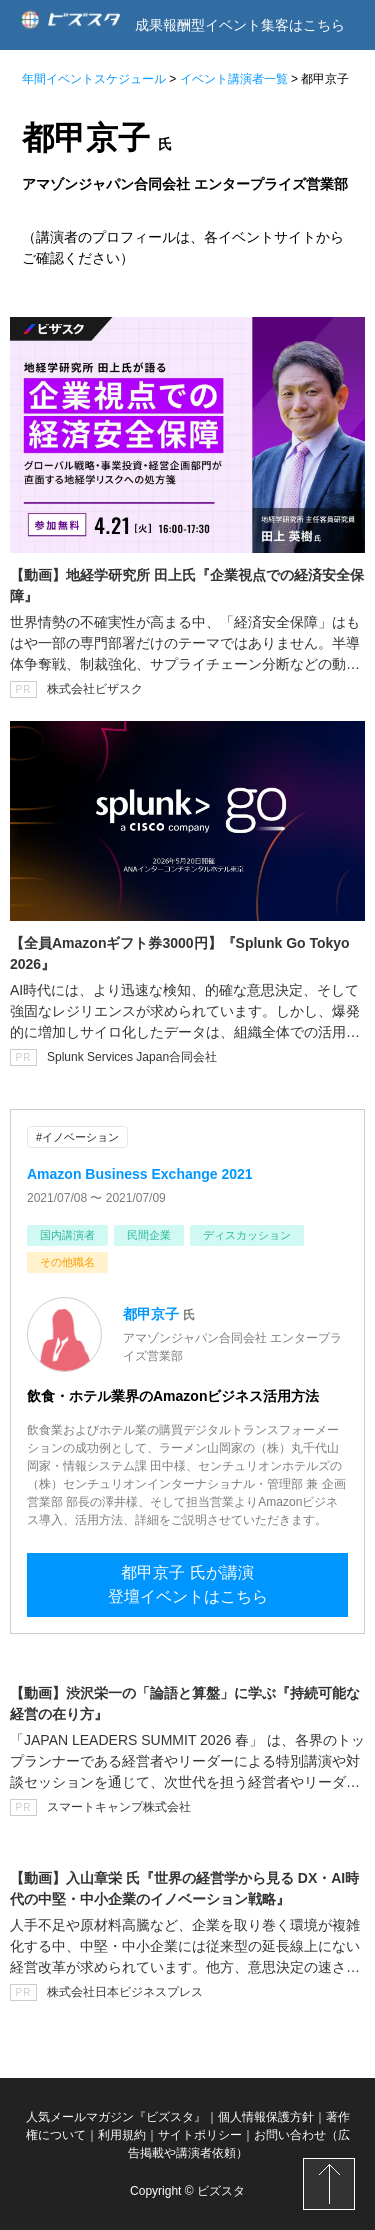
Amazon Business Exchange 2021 (140, 1174)
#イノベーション (77, 1137)
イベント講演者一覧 (234, 79)
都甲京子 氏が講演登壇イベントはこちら (188, 1584)
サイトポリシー (200, 2135)
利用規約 (122, 2135)
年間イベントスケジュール (94, 79)
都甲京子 (151, 1314)
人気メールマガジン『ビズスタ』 (116, 2117)
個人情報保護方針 (266, 2117)
